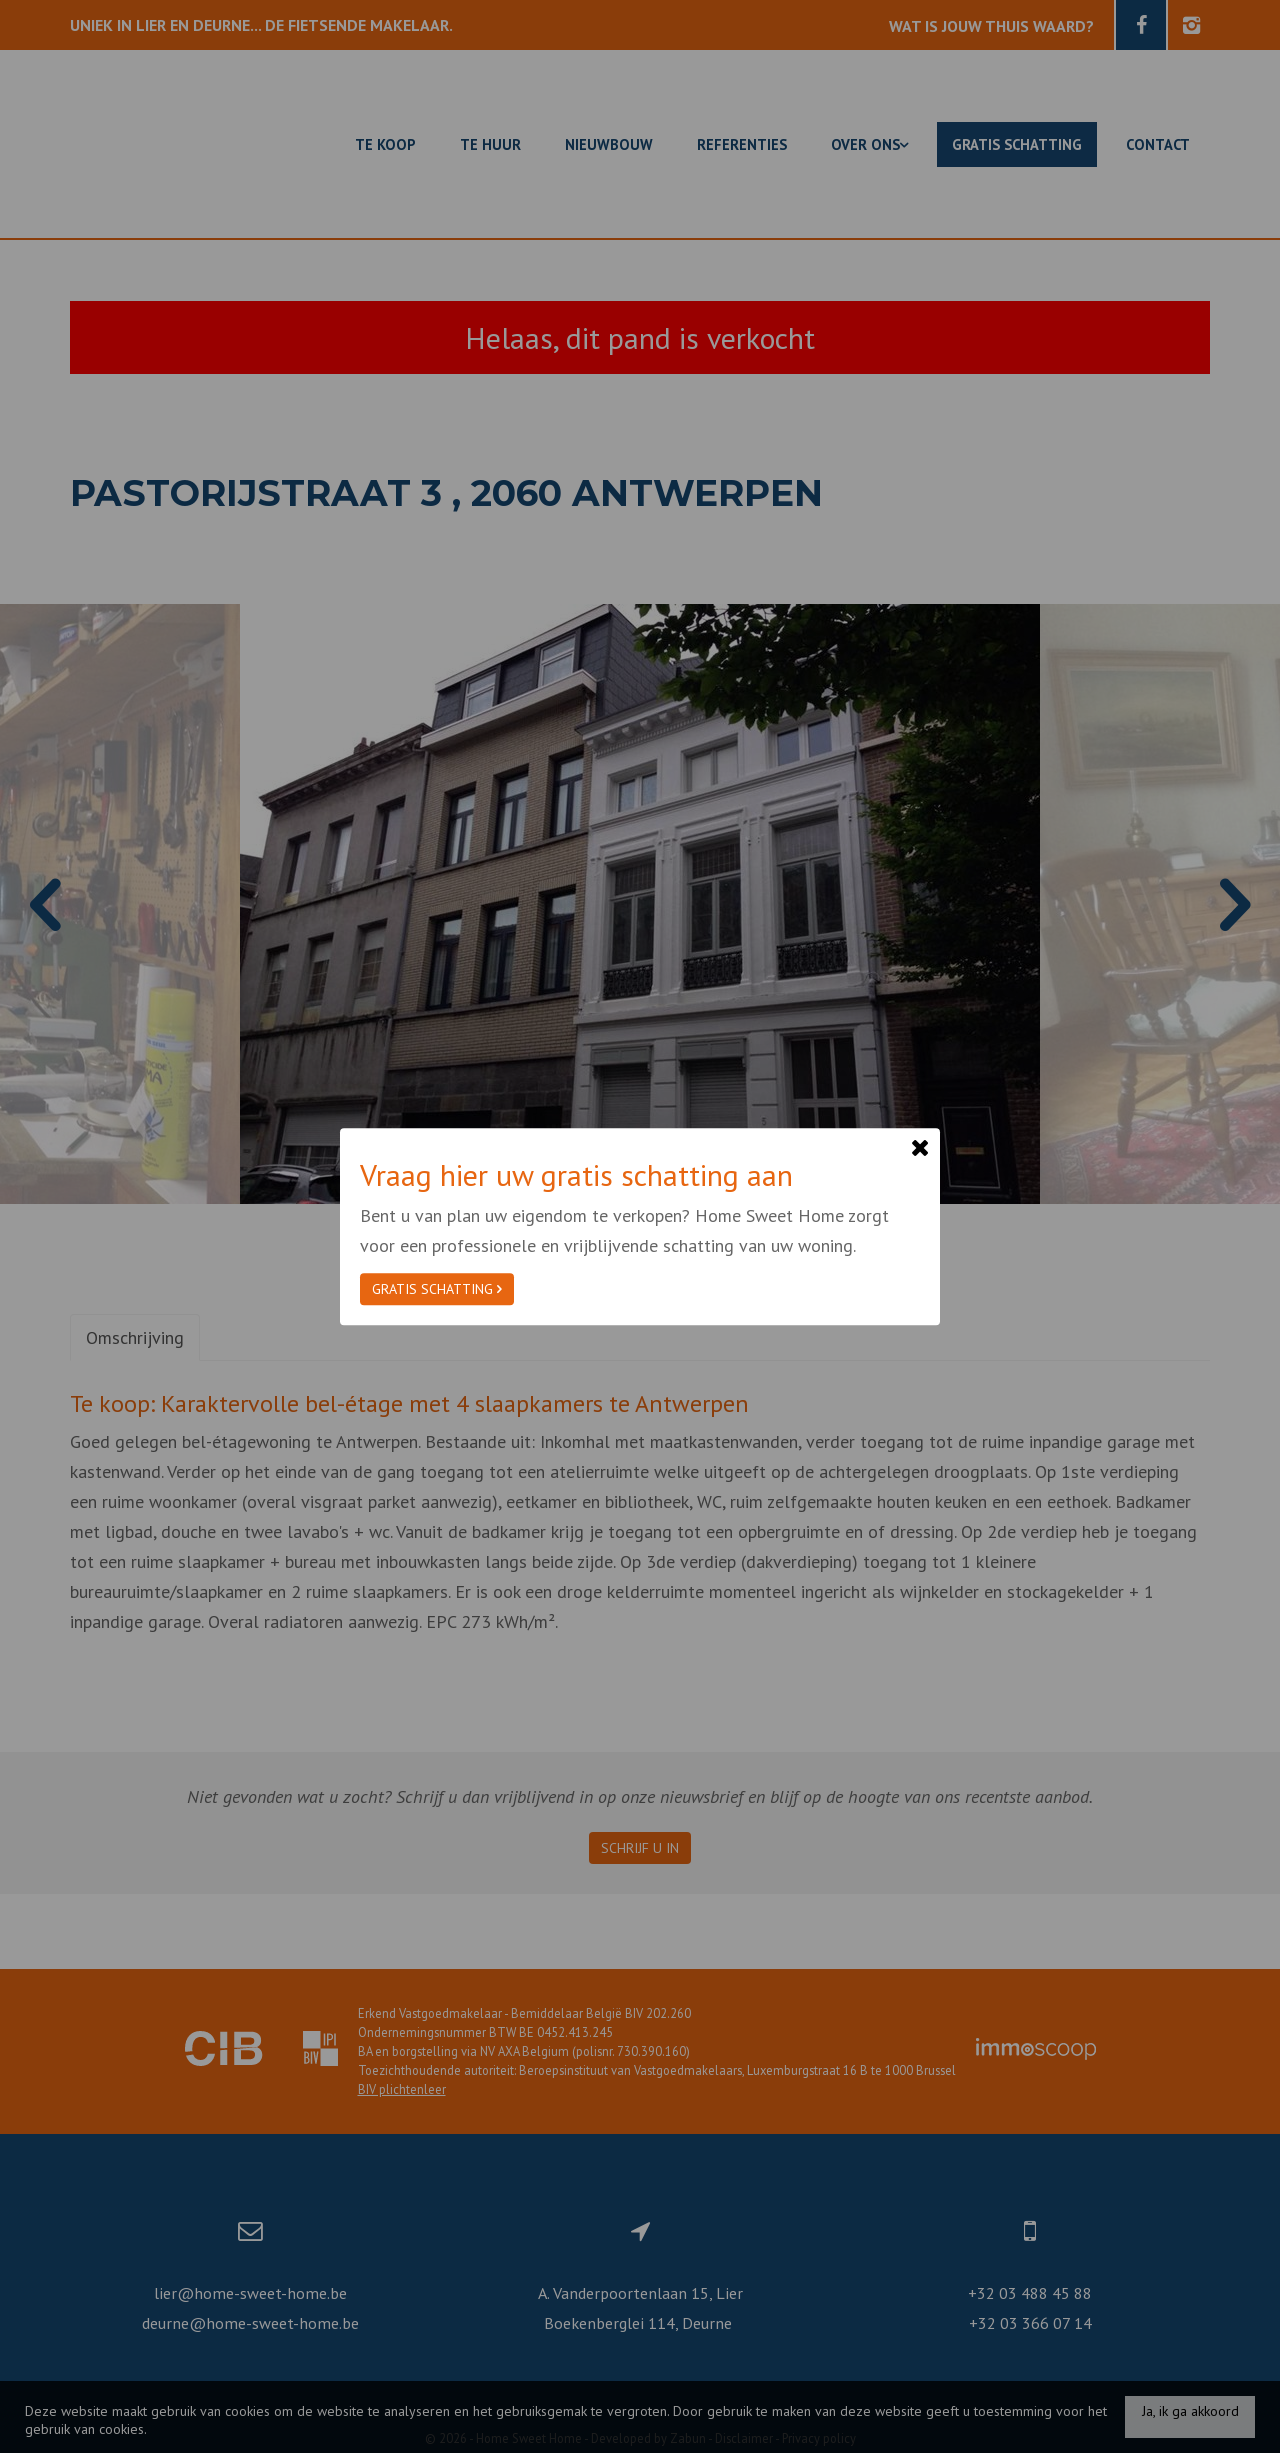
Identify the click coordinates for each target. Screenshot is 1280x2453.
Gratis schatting (437, 1289)
